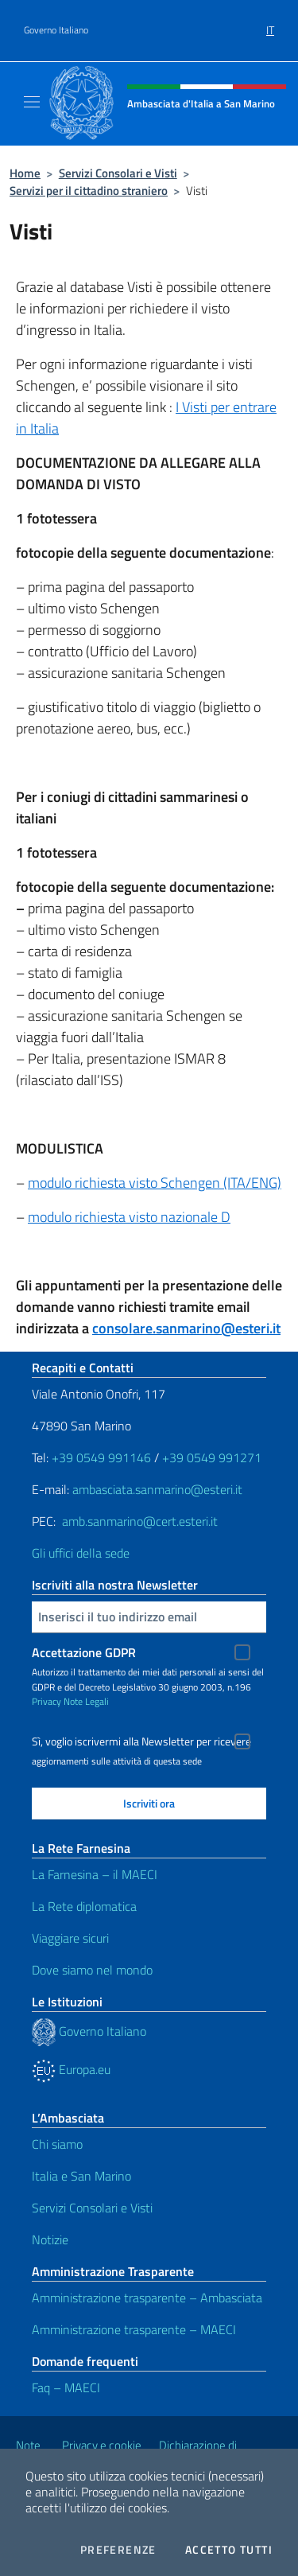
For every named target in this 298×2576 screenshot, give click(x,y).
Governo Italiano (56, 30)
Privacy (46, 1701)
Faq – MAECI (66, 2387)
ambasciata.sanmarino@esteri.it (157, 1489)
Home (25, 173)
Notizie (50, 2239)
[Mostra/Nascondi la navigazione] (31, 101)
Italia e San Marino (81, 2175)
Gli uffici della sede (81, 1552)
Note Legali (86, 1701)
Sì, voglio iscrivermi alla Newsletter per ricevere (141, 1741)
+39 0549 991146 (101, 1457)
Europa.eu (71, 2069)
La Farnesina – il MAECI (94, 1874)
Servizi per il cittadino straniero (89, 190)
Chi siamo (57, 2144)
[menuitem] (270, 25)
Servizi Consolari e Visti (118, 173)
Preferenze (118, 2549)
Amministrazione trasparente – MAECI (134, 2329)
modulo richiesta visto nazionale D (129, 1217)
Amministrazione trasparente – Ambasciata (147, 2297)
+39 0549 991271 (211, 1457)
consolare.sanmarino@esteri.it (186, 1328)
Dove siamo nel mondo (92, 1969)
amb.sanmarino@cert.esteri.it (140, 1521)
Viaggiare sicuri (70, 1938)
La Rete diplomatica (84, 1906)
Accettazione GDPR (84, 1652)
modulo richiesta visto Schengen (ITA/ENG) (154, 1182)
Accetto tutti (229, 2549)
